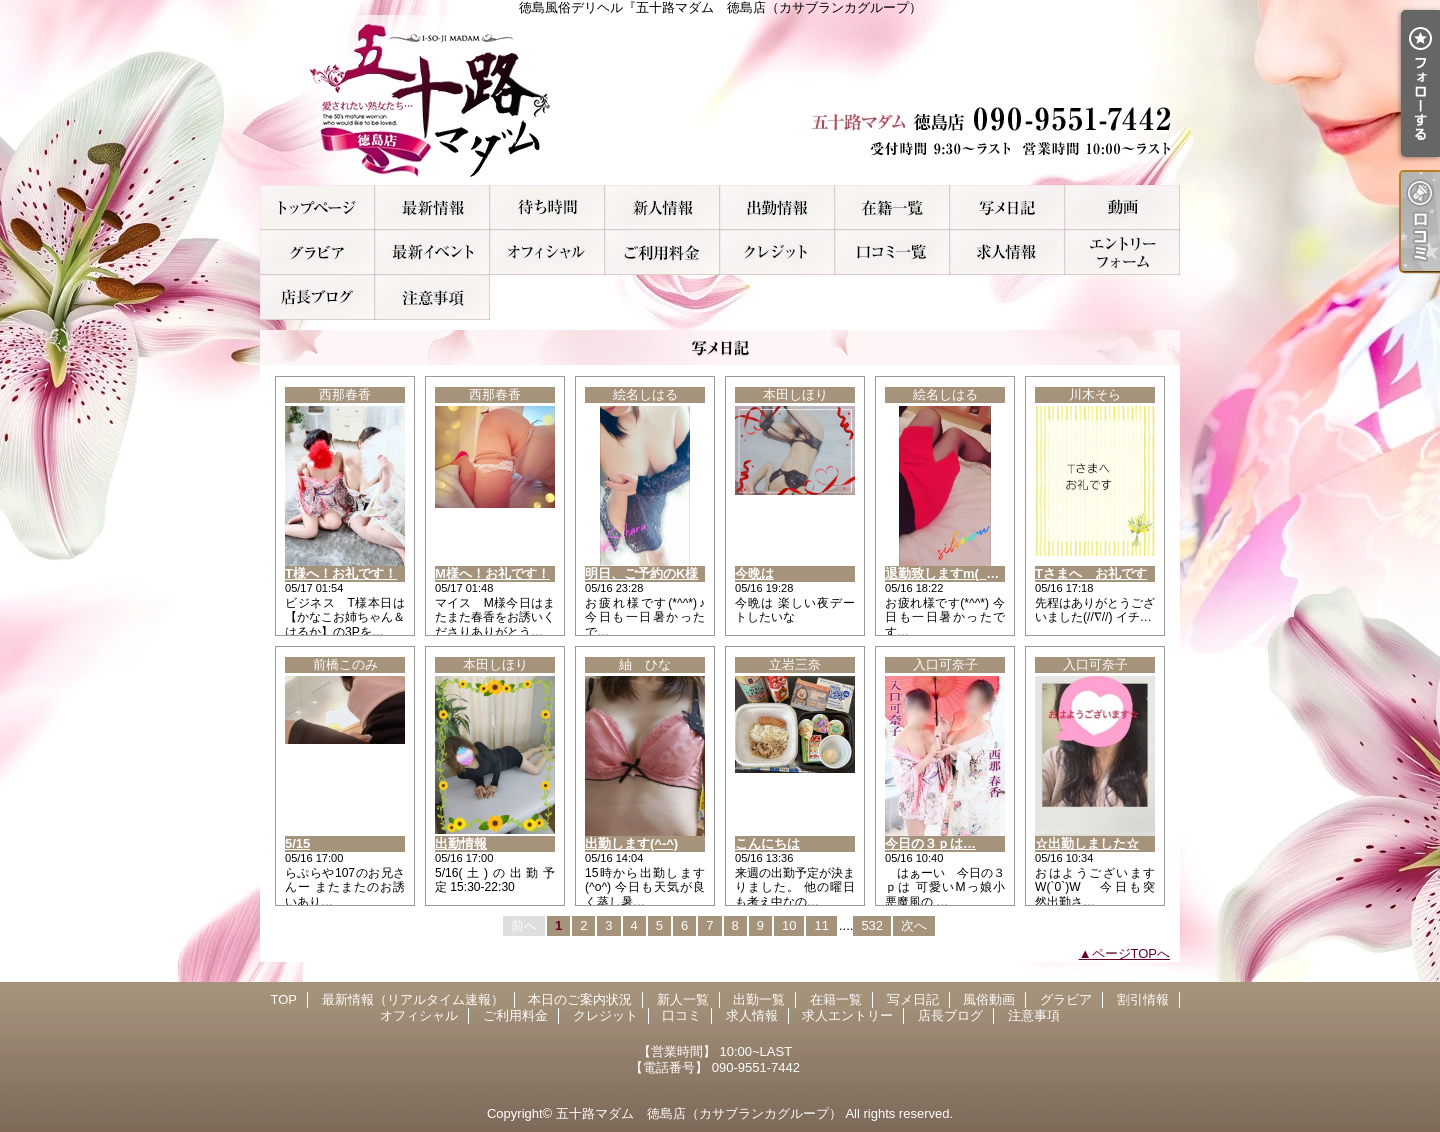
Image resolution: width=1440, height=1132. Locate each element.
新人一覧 (662, 207)
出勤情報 (461, 843)
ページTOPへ (1131, 953)
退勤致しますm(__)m (947, 573)
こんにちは (767, 843)
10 (789, 925)
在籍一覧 (892, 207)
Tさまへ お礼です (1091, 573)
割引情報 (432, 252)
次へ (914, 925)
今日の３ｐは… (930, 843)
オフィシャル (547, 252)
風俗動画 (1122, 207)
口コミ (892, 252)
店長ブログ (317, 297)
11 (821, 925)
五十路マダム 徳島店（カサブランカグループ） (699, 1113)
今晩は (754, 573)
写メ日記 (1007, 207)
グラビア (317, 252)
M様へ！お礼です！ (492, 573)
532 (872, 925)
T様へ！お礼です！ (341, 573)
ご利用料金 (662, 252)
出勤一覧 (777, 207)
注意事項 (432, 297)
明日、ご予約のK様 (641, 573)
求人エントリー (1122, 252)
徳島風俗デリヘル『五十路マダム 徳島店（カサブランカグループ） (720, 100)
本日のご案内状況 (547, 207)
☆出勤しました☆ (1087, 843)
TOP (317, 207)
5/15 (297, 843)
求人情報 (1007, 252)
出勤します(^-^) (631, 843)
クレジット (777, 252)
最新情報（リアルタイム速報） (432, 207)
